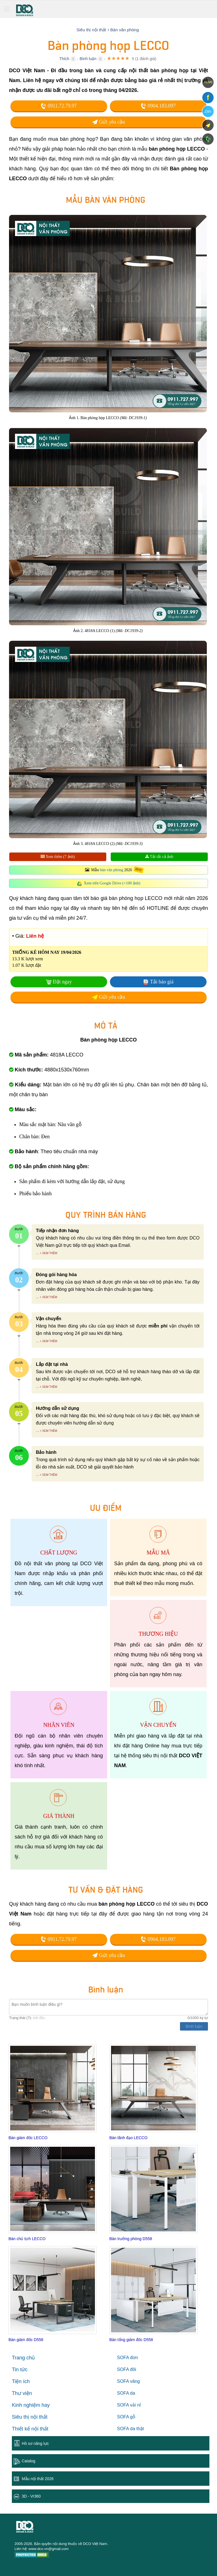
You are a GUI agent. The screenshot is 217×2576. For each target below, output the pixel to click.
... (37, 1253)
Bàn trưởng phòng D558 (130, 2238)
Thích (64, 58)
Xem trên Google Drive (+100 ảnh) (112, 883)
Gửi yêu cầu (108, 122)
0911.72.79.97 (59, 106)
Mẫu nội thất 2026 (38, 2478)
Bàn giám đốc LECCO (27, 2137)
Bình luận (88, 58)
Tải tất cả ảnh (159, 857)
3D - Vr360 (31, 2496)
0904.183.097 (158, 106)
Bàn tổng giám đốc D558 (131, 2339)
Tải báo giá (161, 982)
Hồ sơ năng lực (35, 2443)
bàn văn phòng (111, 870)
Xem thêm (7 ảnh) (58, 857)
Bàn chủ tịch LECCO (26, 2238)
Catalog (28, 2461)
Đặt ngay (62, 982)
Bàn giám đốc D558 (25, 2339)
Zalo (208, 111)
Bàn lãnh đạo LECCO (128, 2137)
